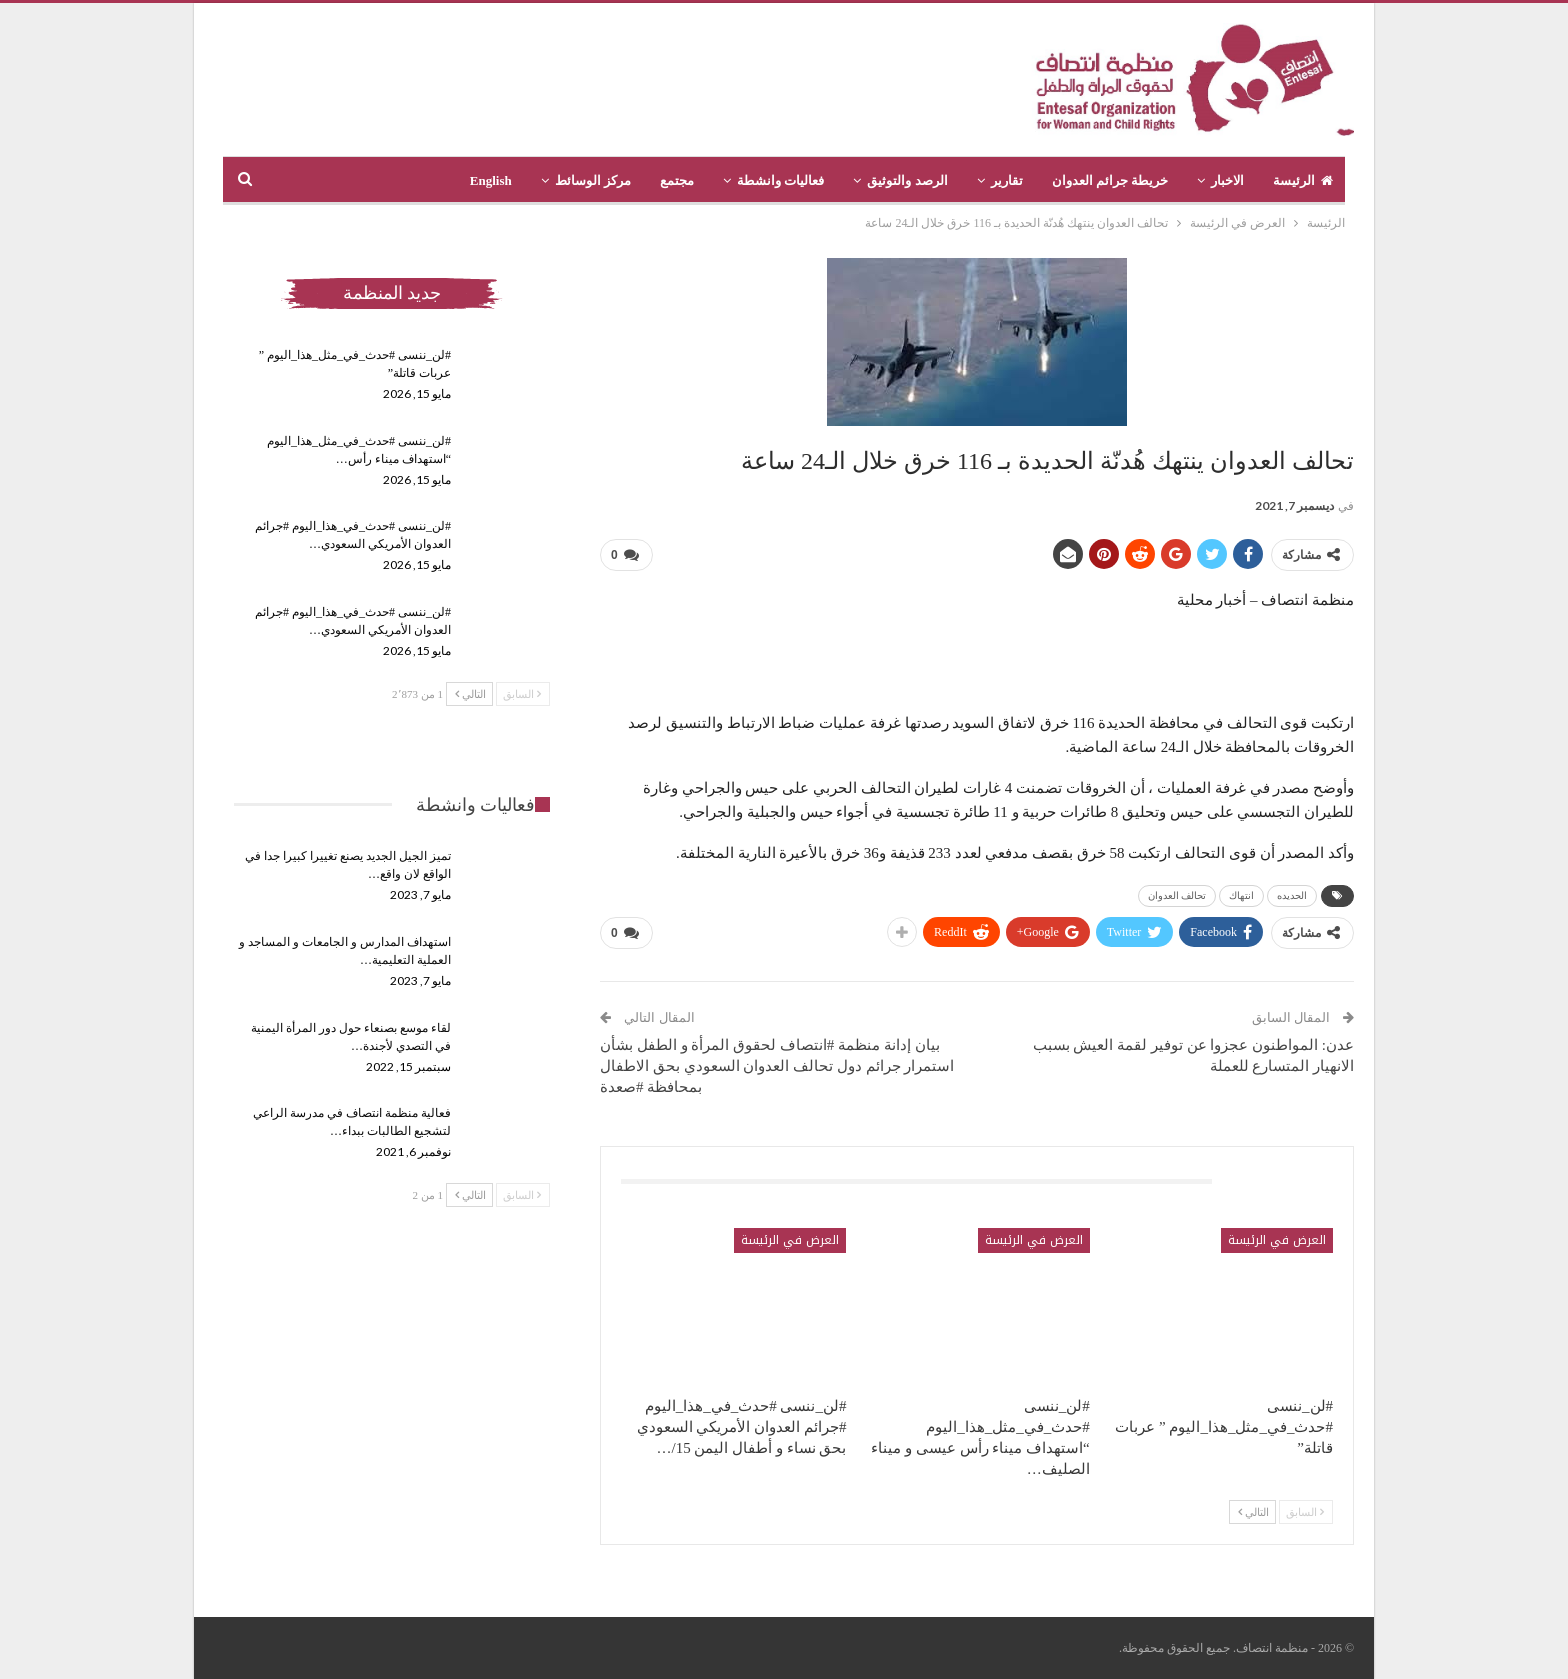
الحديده (1292, 895)
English (491, 180)
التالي (1253, 1512)
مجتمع (677, 180)
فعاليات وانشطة (780, 180)
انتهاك (1241, 895)
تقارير (1007, 180)
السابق (1305, 1512)
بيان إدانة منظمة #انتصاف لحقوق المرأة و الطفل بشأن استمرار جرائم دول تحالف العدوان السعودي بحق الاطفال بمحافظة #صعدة (777, 1066)
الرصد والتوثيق (907, 180)
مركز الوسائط (593, 180)
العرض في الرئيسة (1277, 1240)
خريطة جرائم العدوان (1110, 180)
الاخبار (1227, 180)
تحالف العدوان (1177, 895)
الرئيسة (1303, 180)
